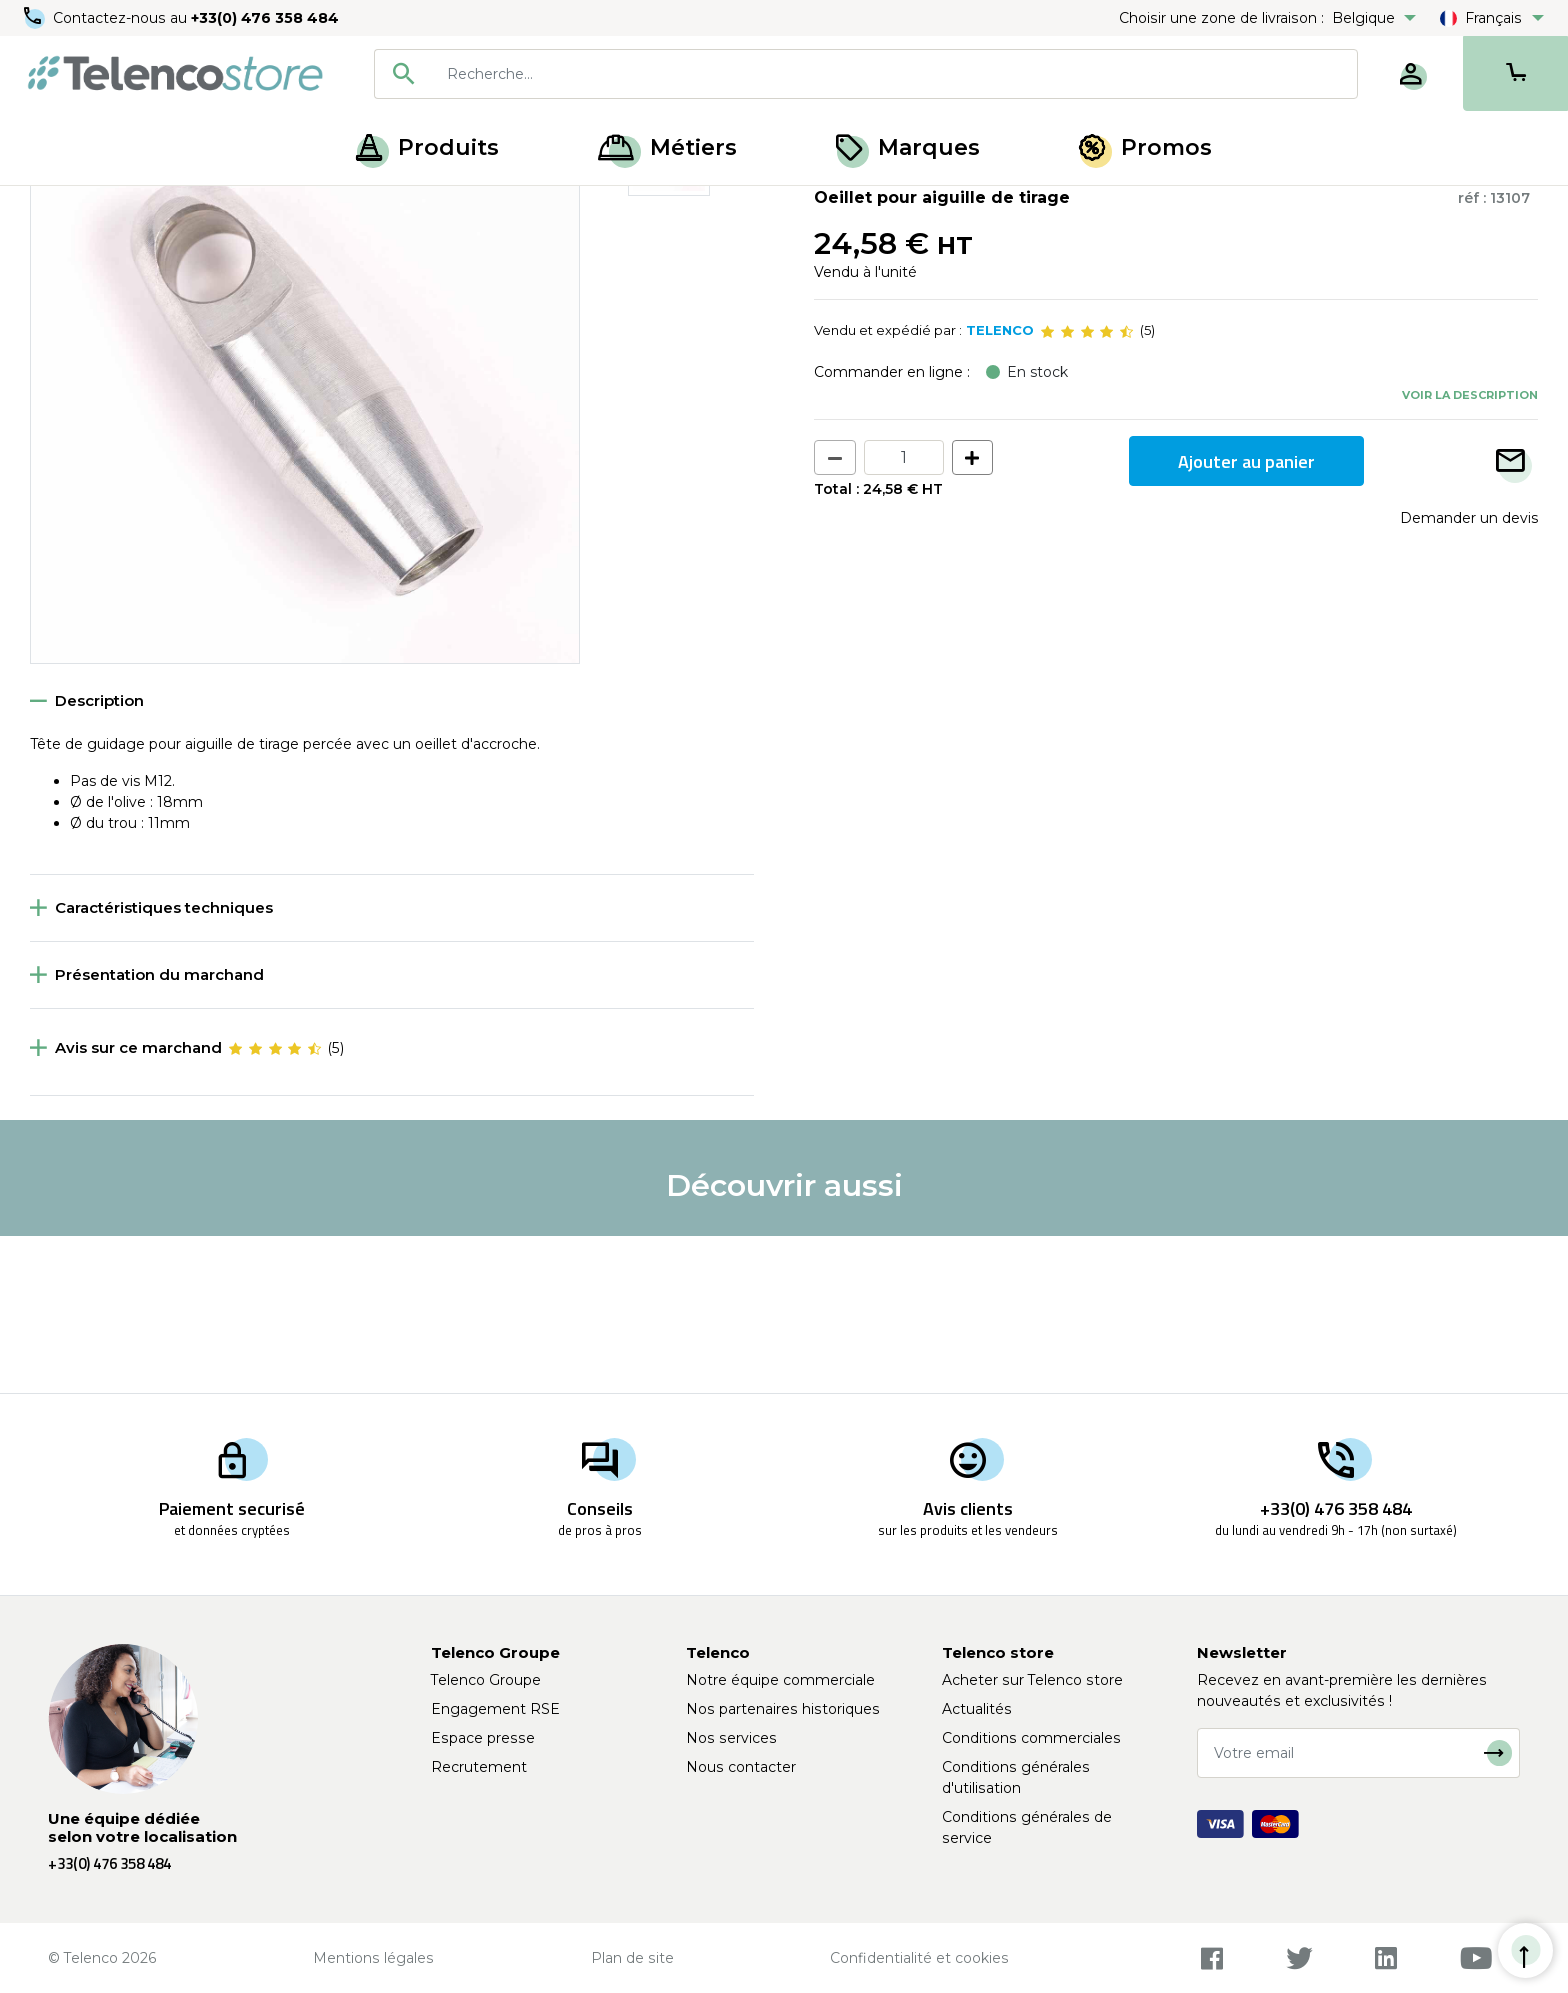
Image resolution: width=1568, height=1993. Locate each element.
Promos (1145, 147)
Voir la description (1470, 551)
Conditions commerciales (1031, 1738)
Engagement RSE (495, 1709)
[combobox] (866, 74)
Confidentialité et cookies (919, 1958)
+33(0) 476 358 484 (265, 18)
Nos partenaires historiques (783, 1709)
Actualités (977, 1709)
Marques (908, 147)
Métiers (667, 147)
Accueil (54, 208)
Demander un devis (1469, 675)
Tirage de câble (151, 208)
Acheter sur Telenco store (1032, 1680)
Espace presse (483, 1738)
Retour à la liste (91, 251)
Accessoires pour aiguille (305, 208)
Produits (427, 147)
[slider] (1087, 488)
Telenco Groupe (486, 1680)
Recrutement (479, 1767)
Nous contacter (741, 1767)
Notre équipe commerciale (780, 1680)
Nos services (731, 1738)
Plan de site (632, 1958)
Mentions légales (373, 1958)
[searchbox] (895, 74)
